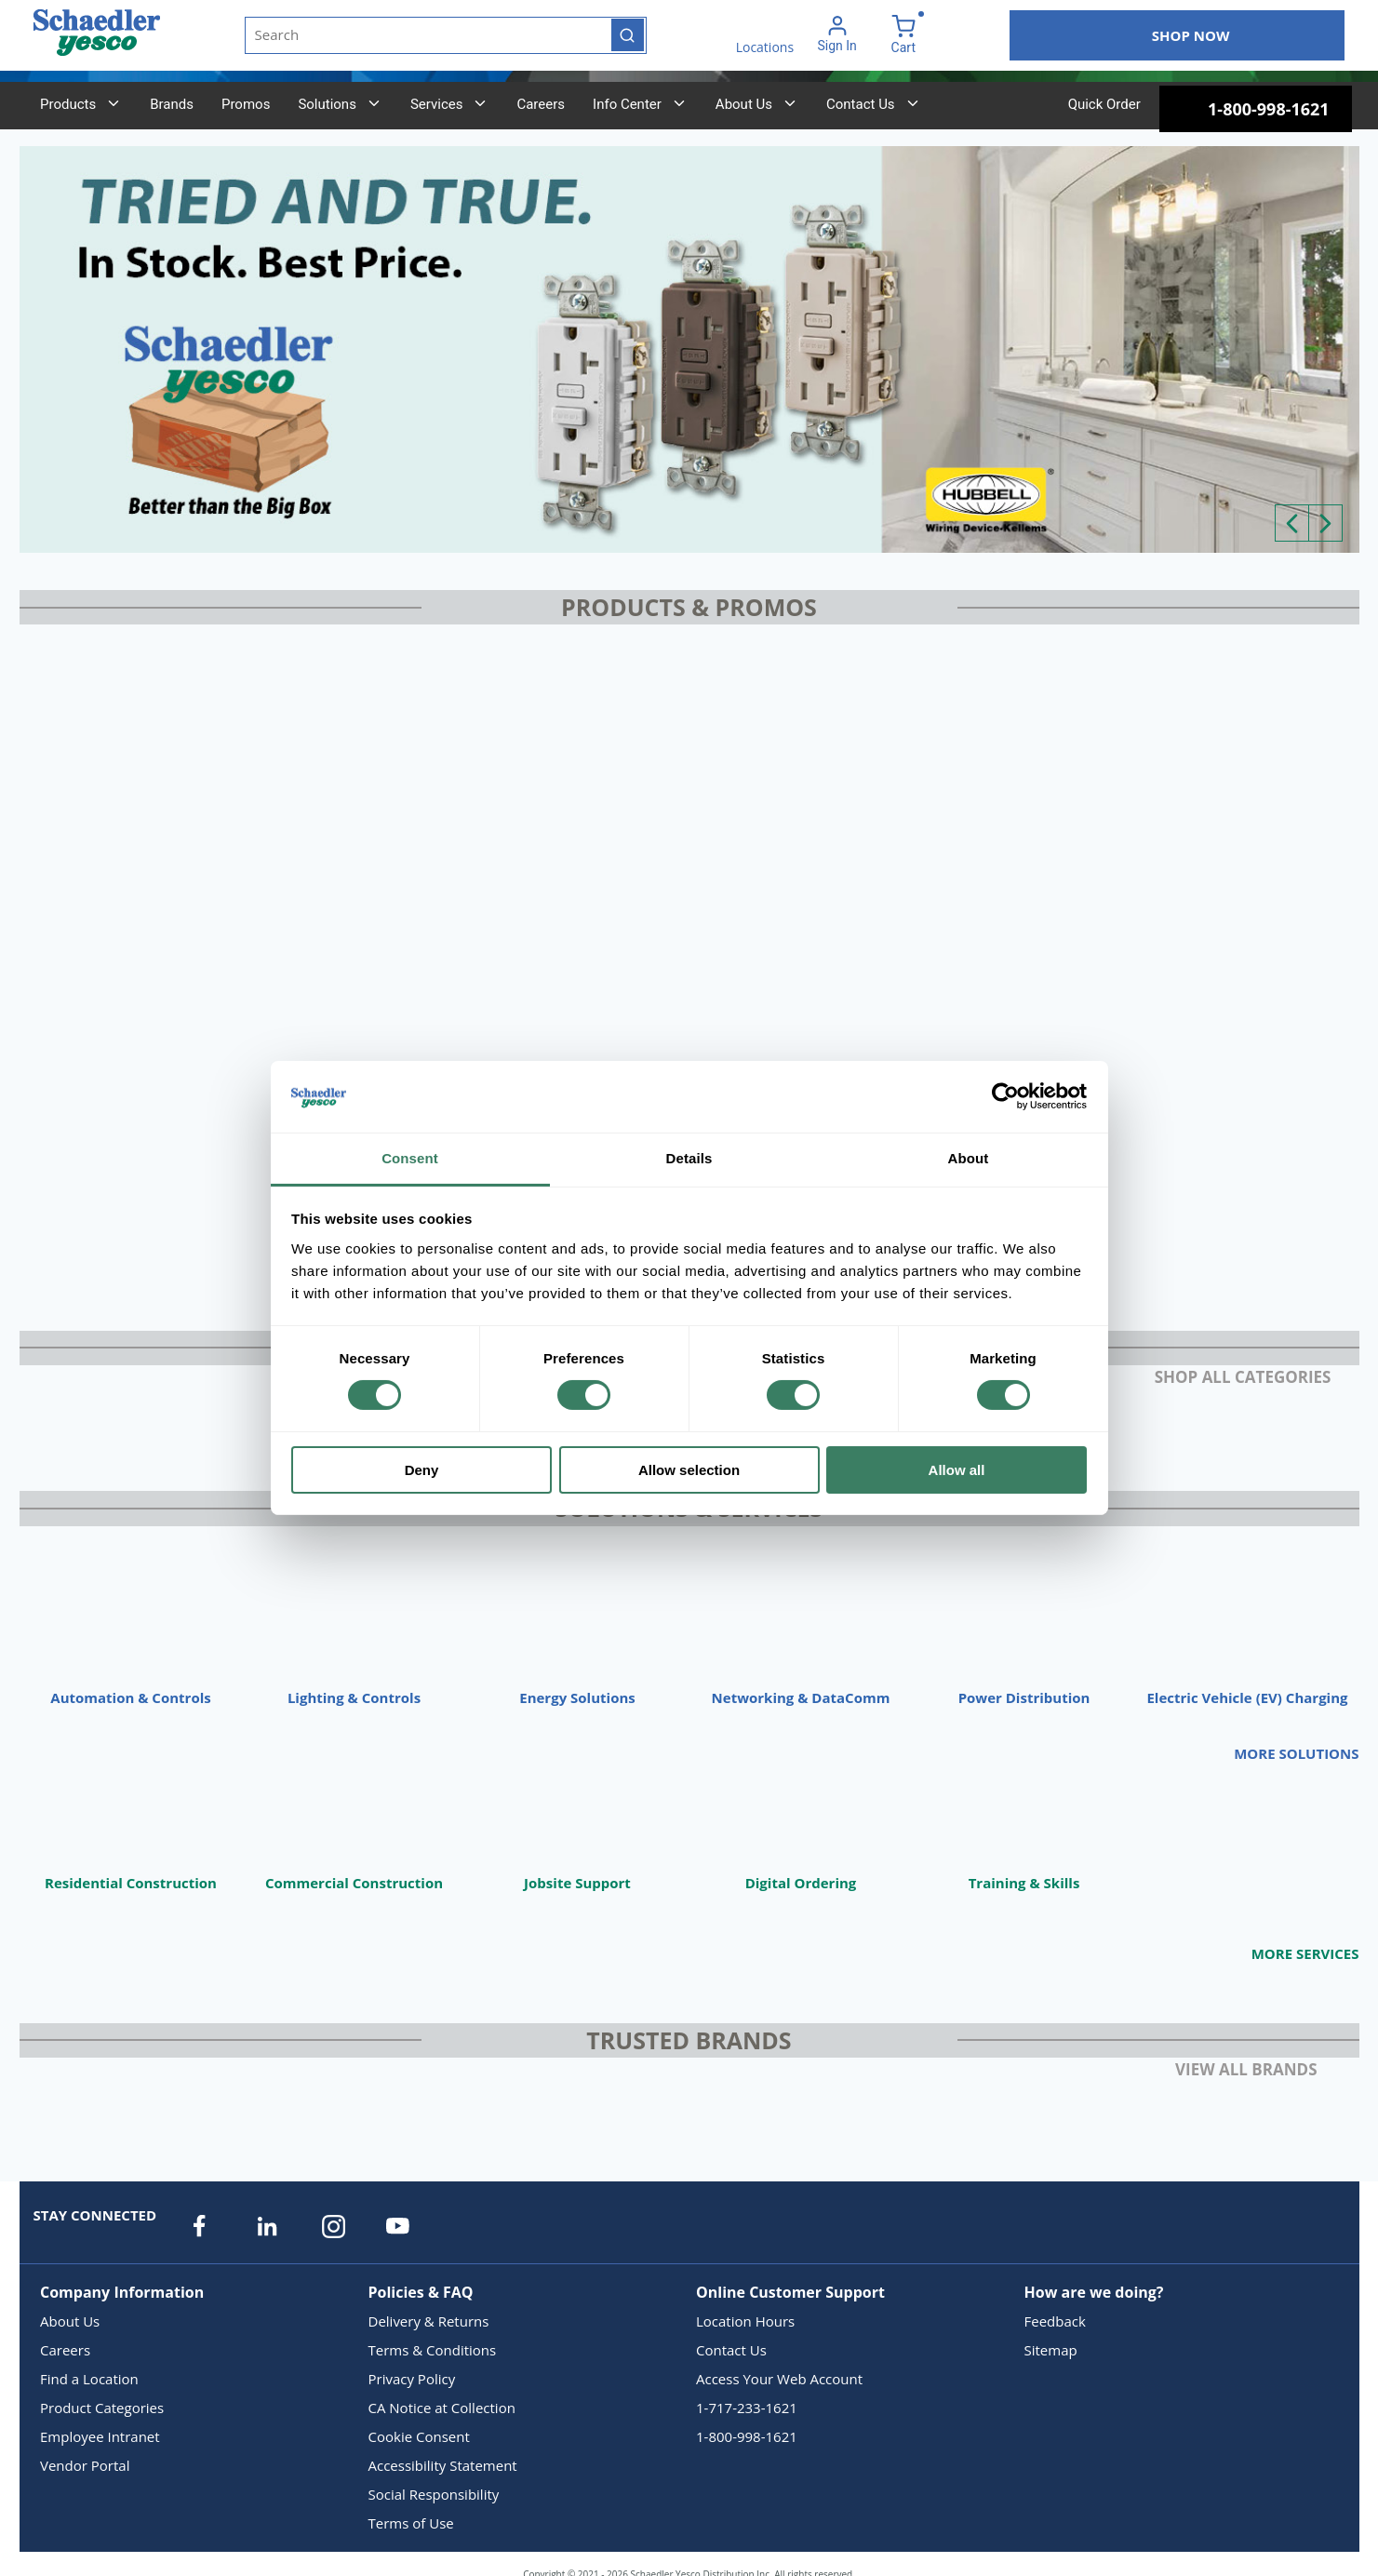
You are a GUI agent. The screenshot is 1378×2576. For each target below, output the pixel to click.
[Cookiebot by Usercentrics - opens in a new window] (1005, 1096)
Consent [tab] (409, 1158)
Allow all (957, 1470)
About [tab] (968, 1158)
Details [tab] (689, 1158)
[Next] (1325, 523)
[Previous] (1292, 523)
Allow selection (689, 1470)
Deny (422, 1470)
